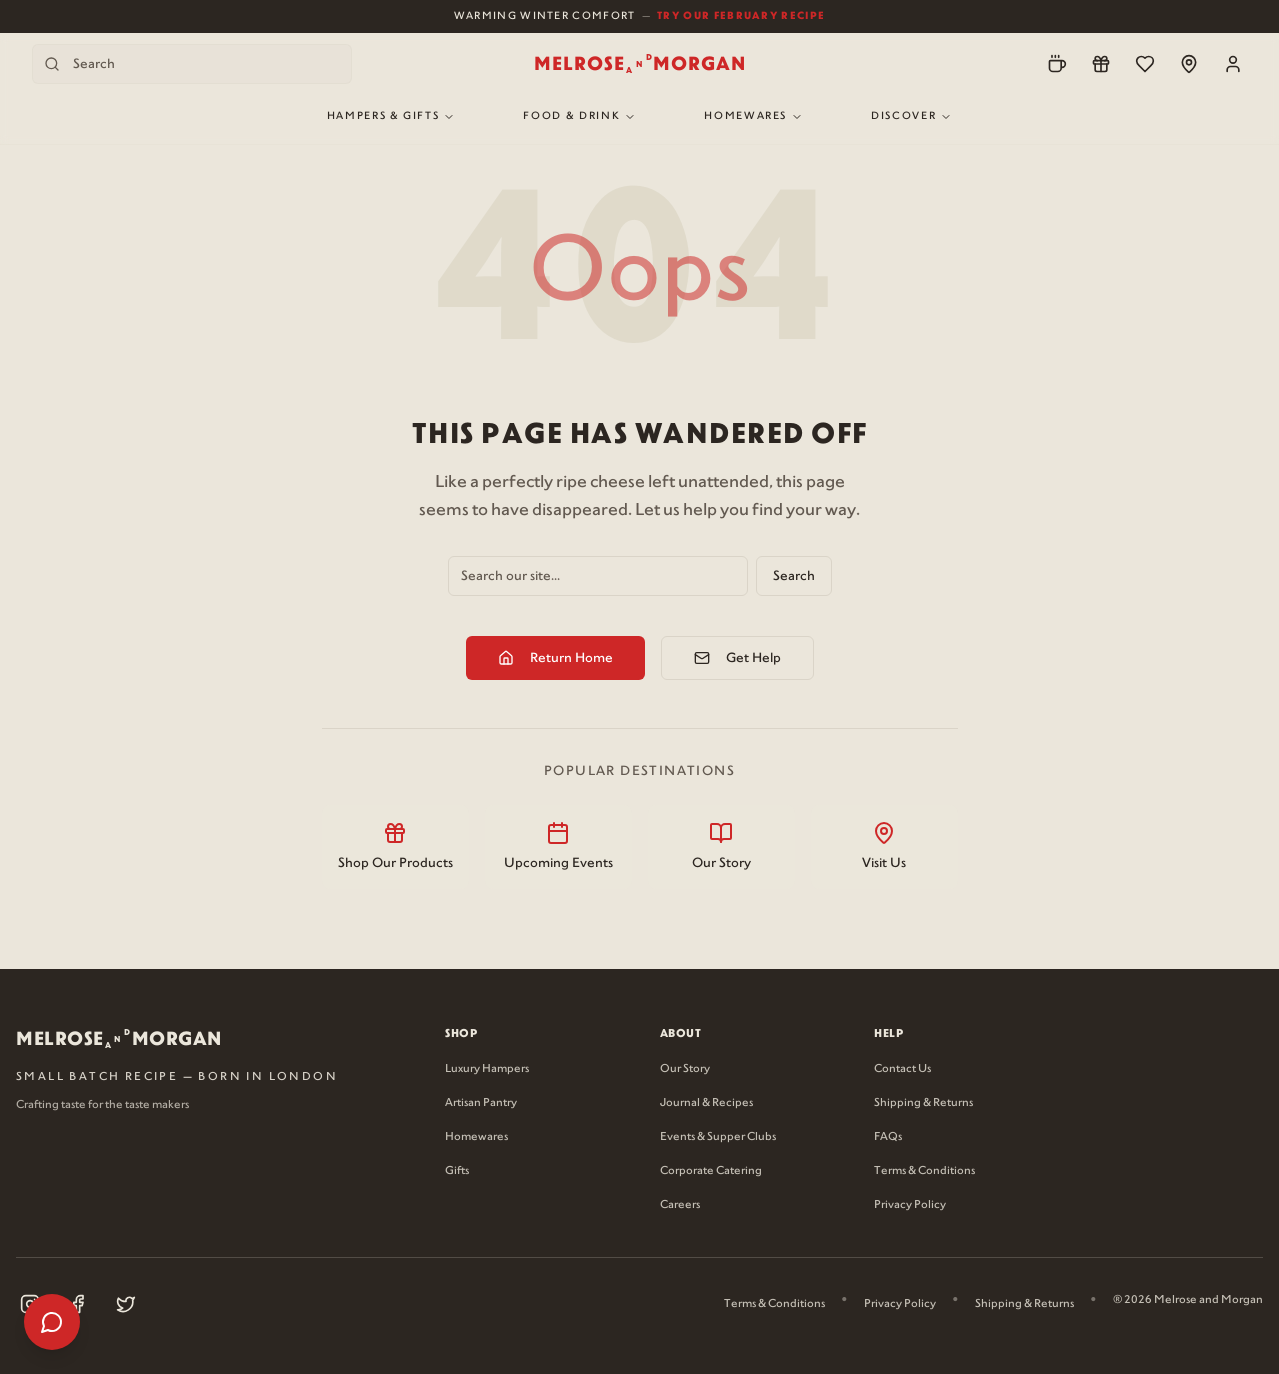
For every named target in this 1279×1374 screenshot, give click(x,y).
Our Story (685, 1069)
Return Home (555, 658)
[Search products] (192, 64)
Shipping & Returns (923, 1103)
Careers (680, 1205)
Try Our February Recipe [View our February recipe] (741, 15)
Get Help (737, 658)
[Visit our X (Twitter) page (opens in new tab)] (126, 1304)
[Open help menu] (52, 1322)
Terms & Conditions (924, 1171)
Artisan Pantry (481, 1103)
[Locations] (1189, 64)
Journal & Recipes (706, 1103)
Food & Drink (579, 116)
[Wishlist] (1145, 64)
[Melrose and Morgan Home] (640, 64)
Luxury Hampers (487, 1069)
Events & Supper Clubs (718, 1137)
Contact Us (902, 1069)
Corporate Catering (711, 1171)
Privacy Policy (910, 1205)
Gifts (457, 1171)
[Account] (1233, 64)
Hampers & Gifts (391, 116)
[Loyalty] (1101, 64)
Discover (911, 116)
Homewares (753, 116)
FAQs (888, 1137)
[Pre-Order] (1057, 64)
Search (794, 576)
